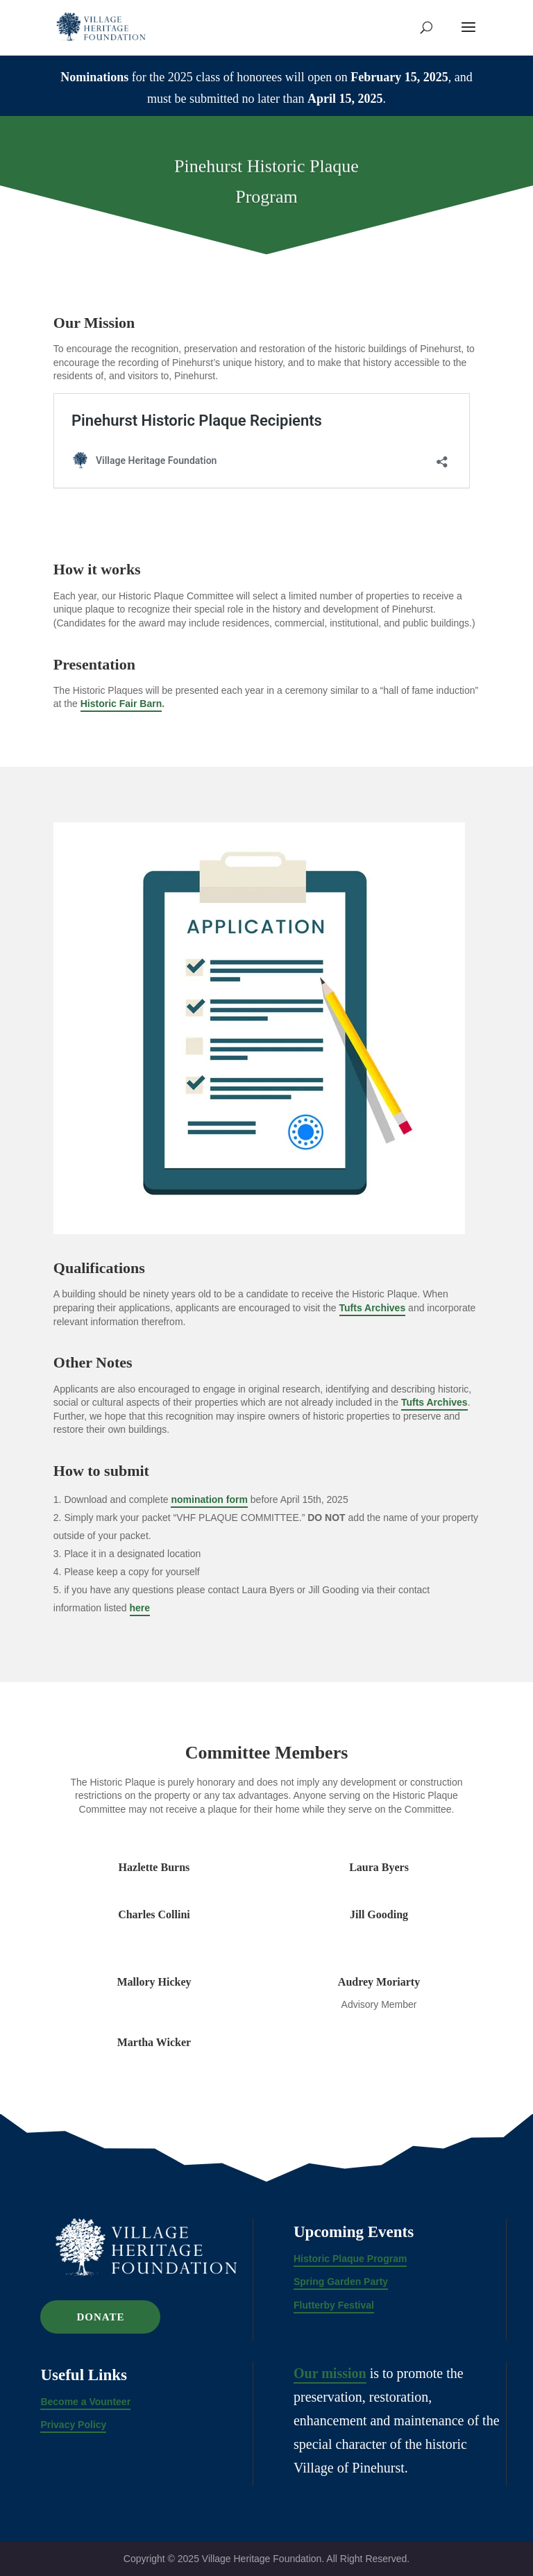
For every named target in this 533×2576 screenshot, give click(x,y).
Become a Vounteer (85, 2401)
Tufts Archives (372, 1307)
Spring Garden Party (341, 2281)
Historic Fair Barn (121, 703)
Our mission (330, 2373)
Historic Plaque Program (350, 2258)
